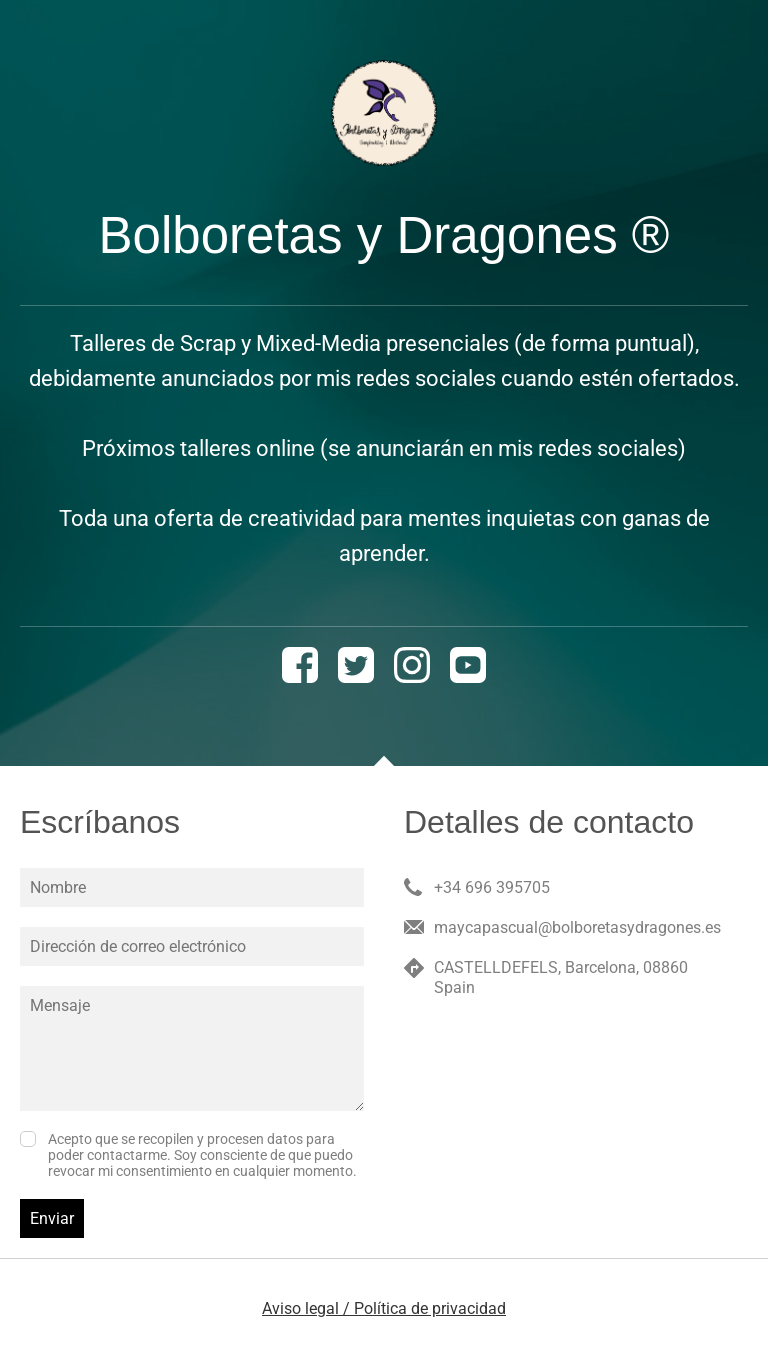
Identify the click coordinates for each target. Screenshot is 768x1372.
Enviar (52, 1218)
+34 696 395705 (492, 887)
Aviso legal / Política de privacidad (384, 1308)
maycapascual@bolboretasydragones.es (577, 927)
